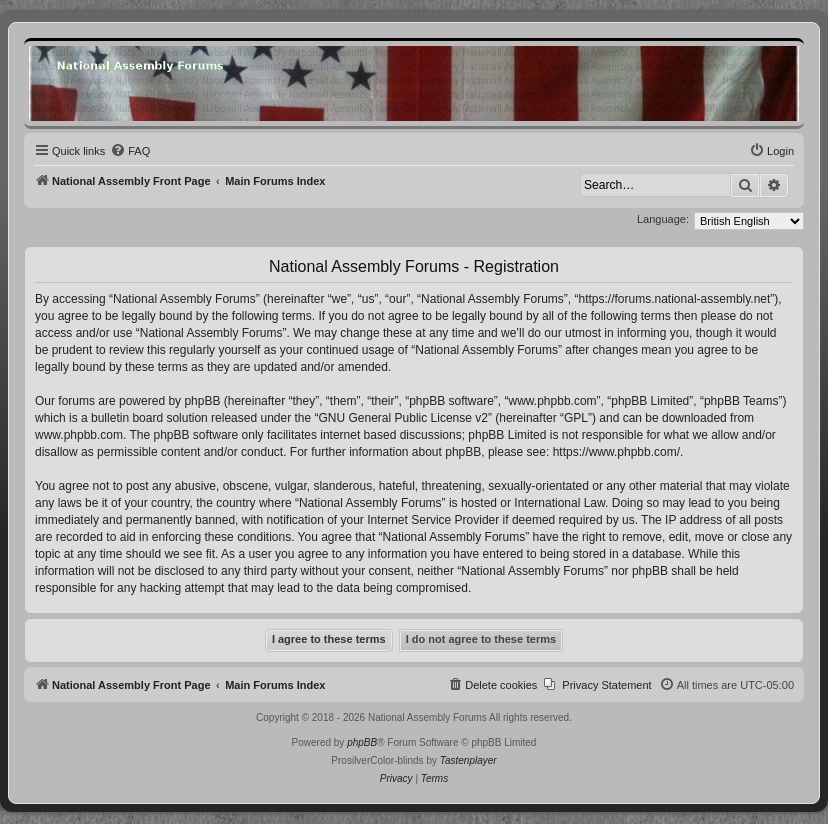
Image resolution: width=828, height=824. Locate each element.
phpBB (362, 742)
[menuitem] (130, 151)
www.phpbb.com (79, 435)
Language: (663, 219)
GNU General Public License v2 (403, 418)
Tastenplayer (468, 760)
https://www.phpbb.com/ (616, 452)
